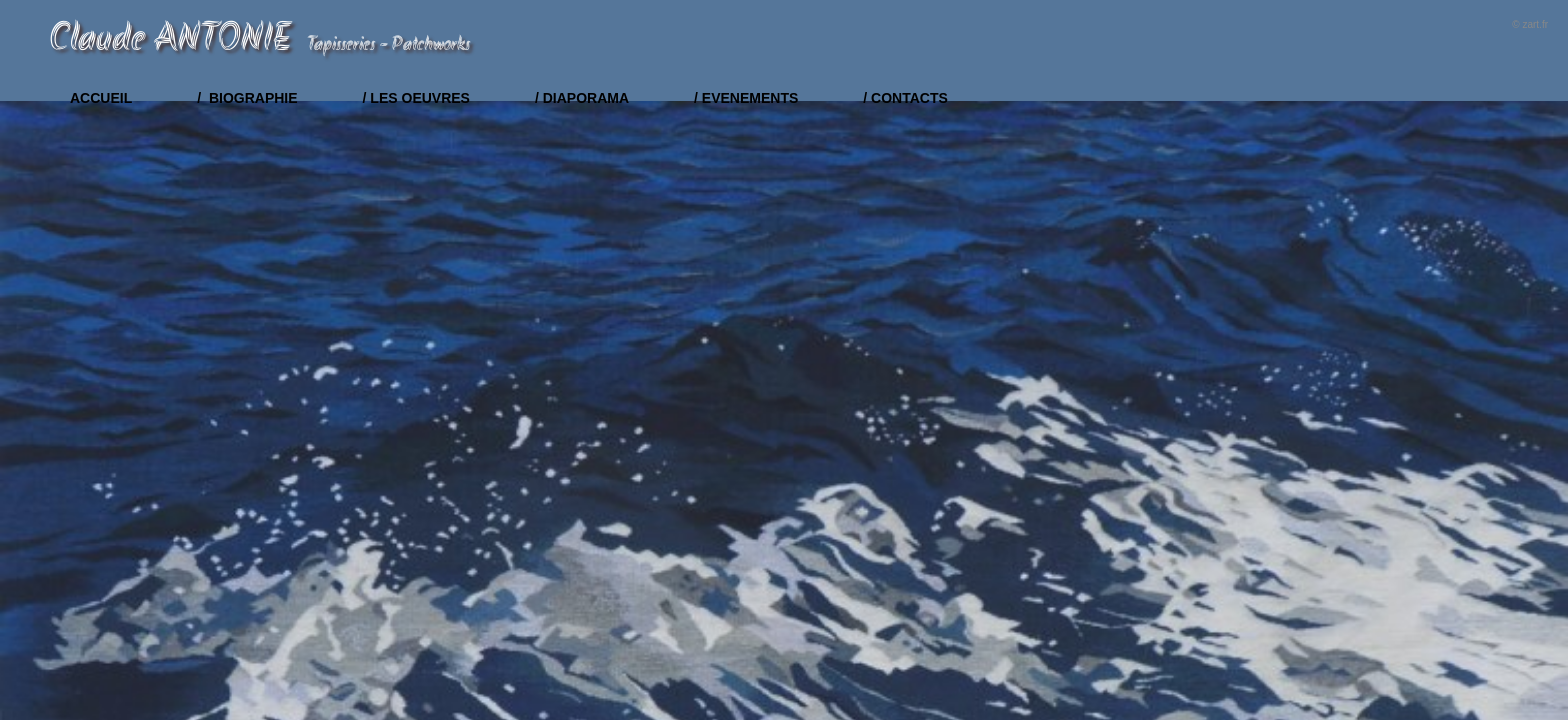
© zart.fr (1530, 24)
